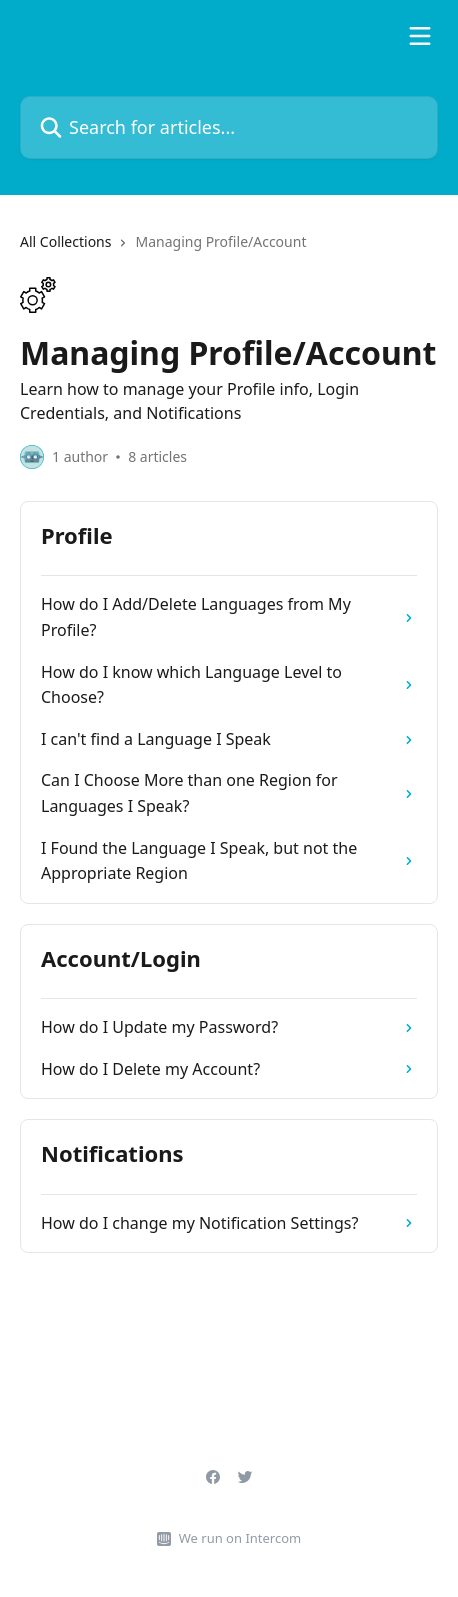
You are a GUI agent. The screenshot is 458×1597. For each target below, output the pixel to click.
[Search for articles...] (229, 127)
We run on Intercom (240, 1538)
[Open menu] (420, 36)
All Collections (65, 241)
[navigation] (229, 250)
